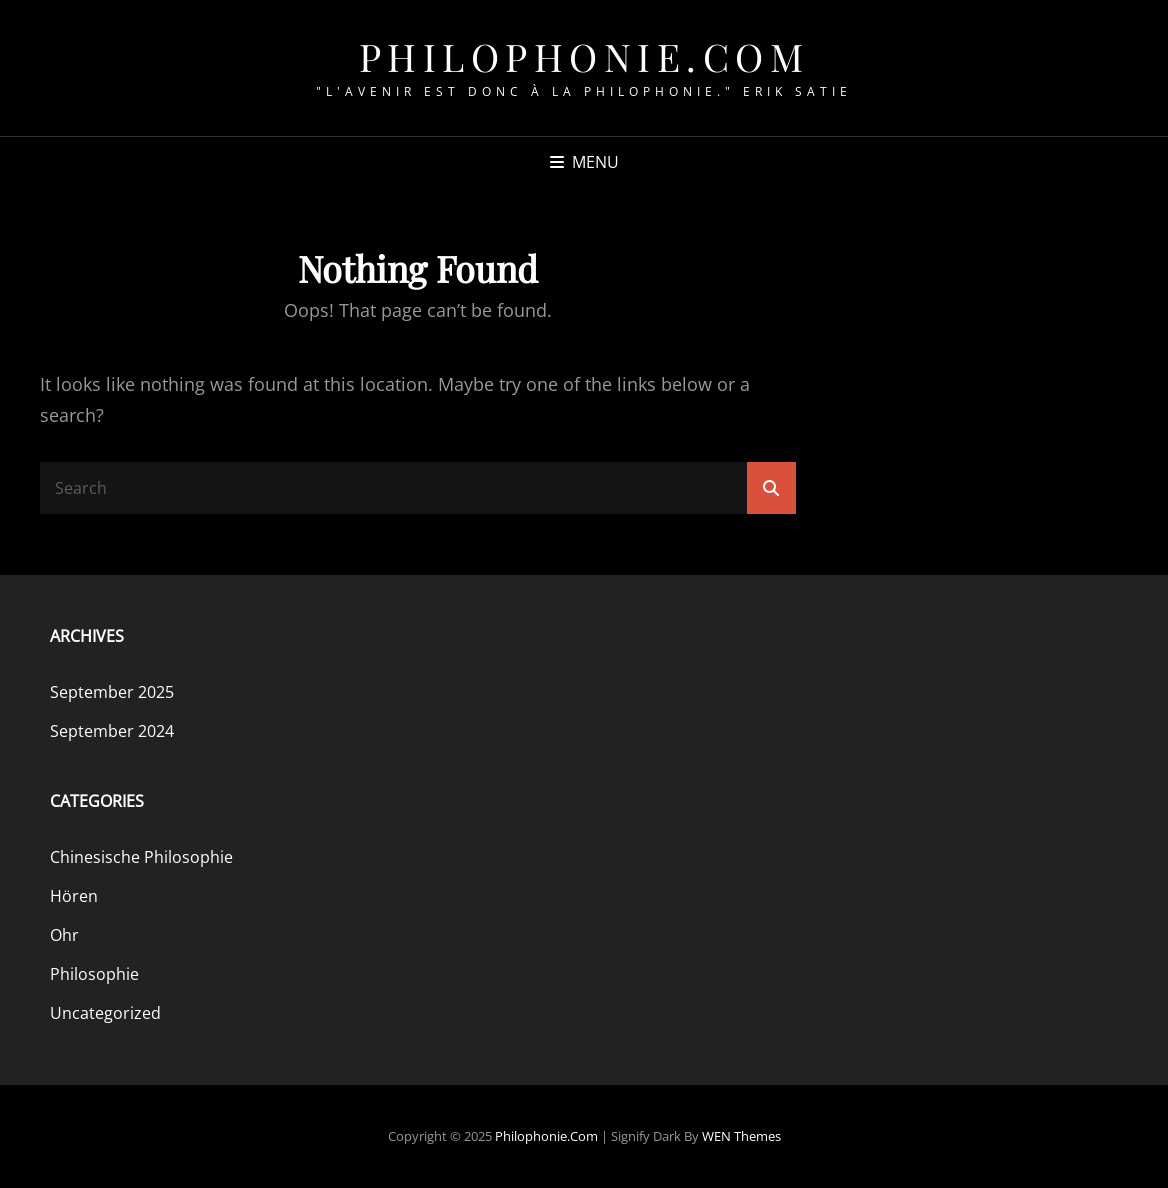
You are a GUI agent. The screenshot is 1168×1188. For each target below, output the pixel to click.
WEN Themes (741, 1136)
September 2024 (112, 731)
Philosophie (94, 974)
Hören (74, 896)
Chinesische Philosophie (141, 857)
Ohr (64, 935)
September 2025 (112, 692)
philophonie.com (584, 56)
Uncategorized (105, 1013)
